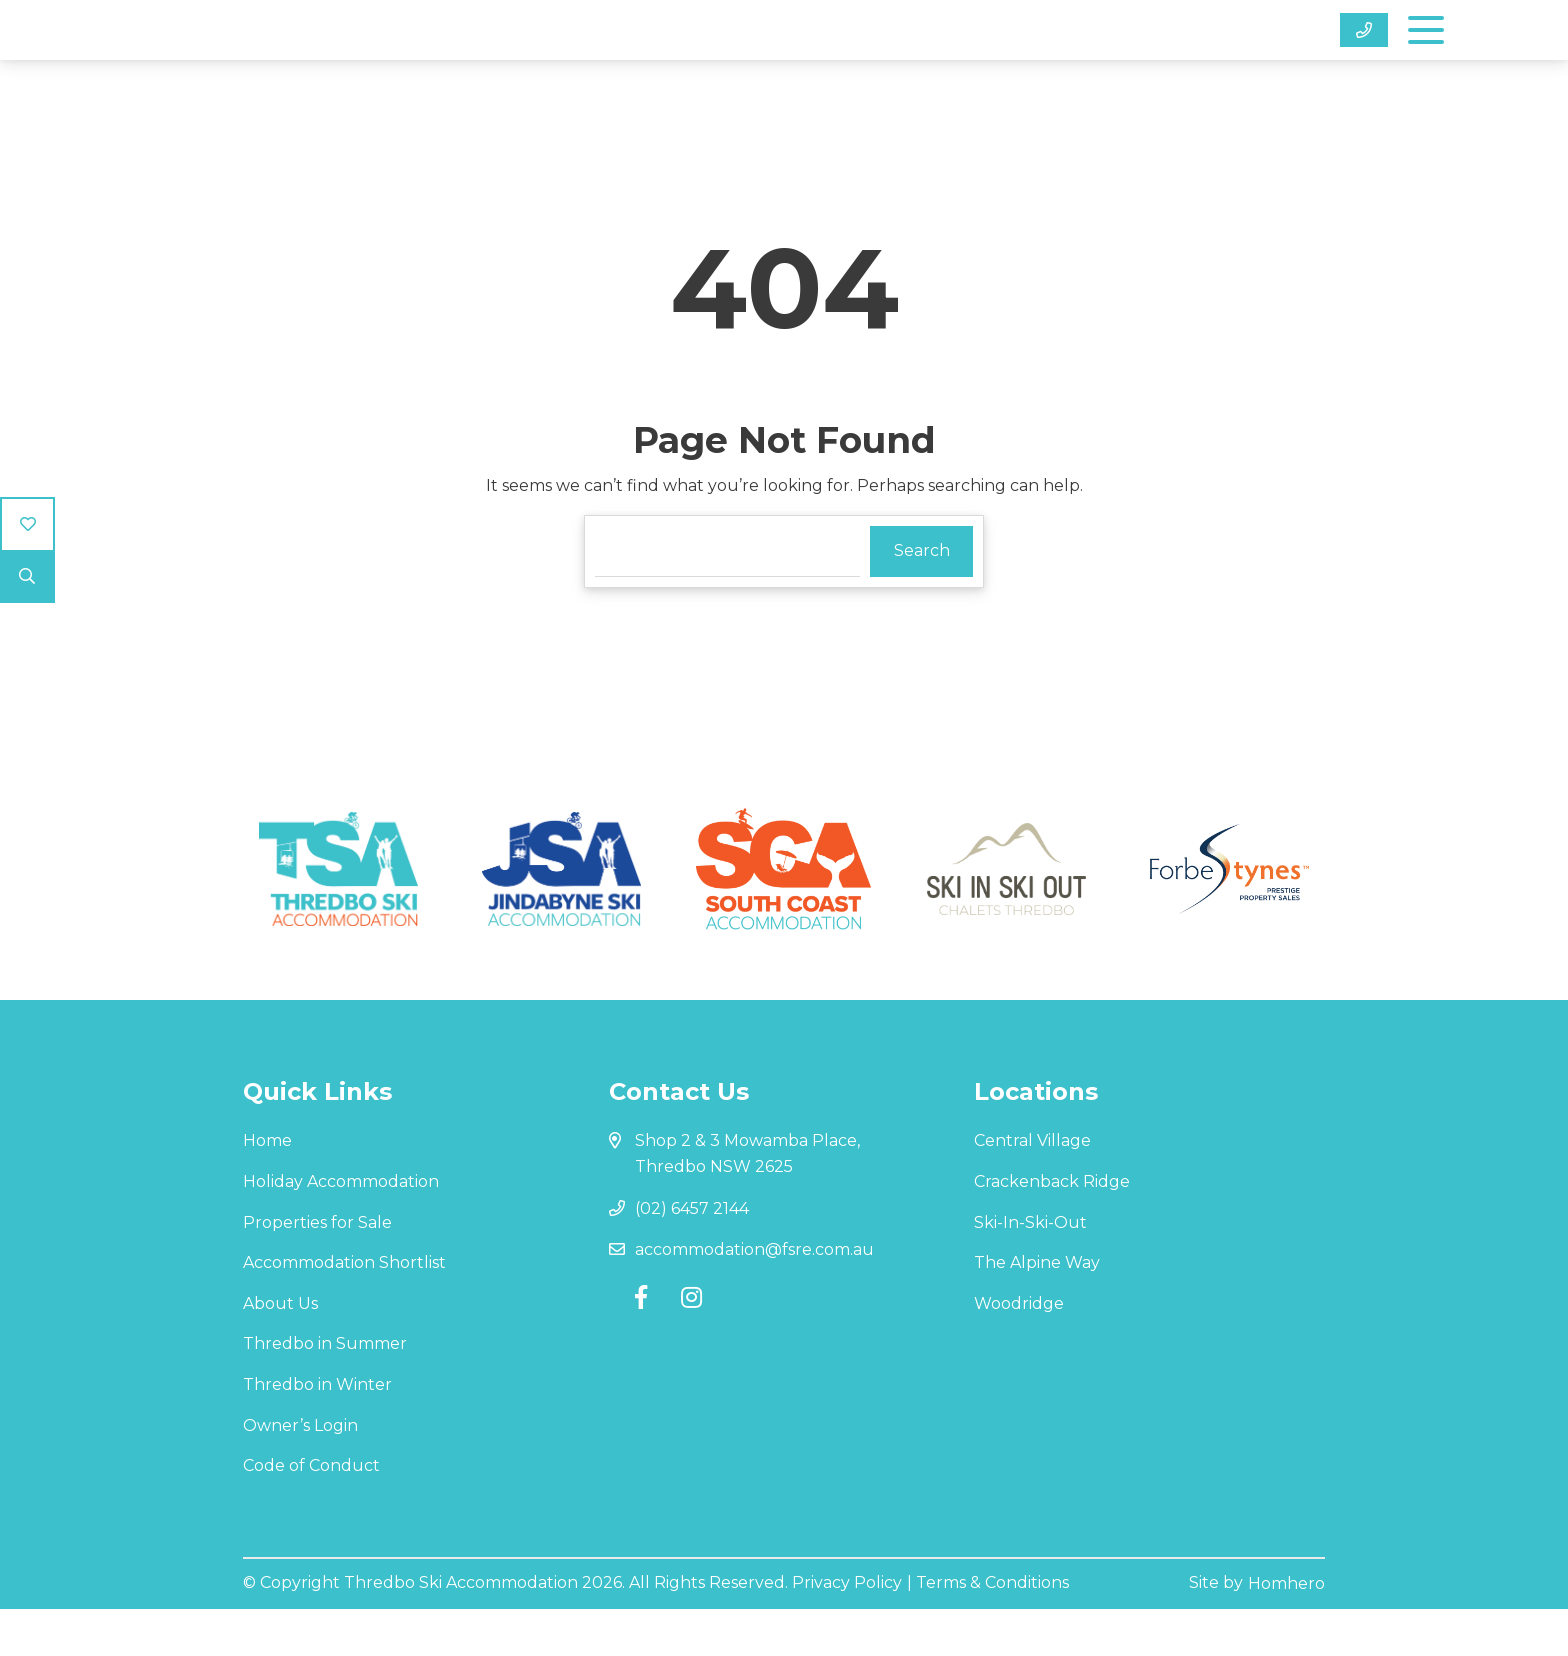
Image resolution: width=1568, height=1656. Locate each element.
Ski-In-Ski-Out (1030, 1272)
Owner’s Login (300, 1475)
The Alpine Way (1037, 1313)
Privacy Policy (847, 1630)
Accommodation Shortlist (344, 1313)
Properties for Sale (317, 1272)
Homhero (1286, 1630)
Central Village (1032, 1191)
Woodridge (1019, 1353)
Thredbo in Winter (317, 1434)
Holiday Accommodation (341, 1231)
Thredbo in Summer (325, 1394)
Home (267, 1191)
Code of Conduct (311, 1515)
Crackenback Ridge (1052, 1231)
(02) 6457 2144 (692, 1258)
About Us (280, 1353)
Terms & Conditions (992, 1630)
